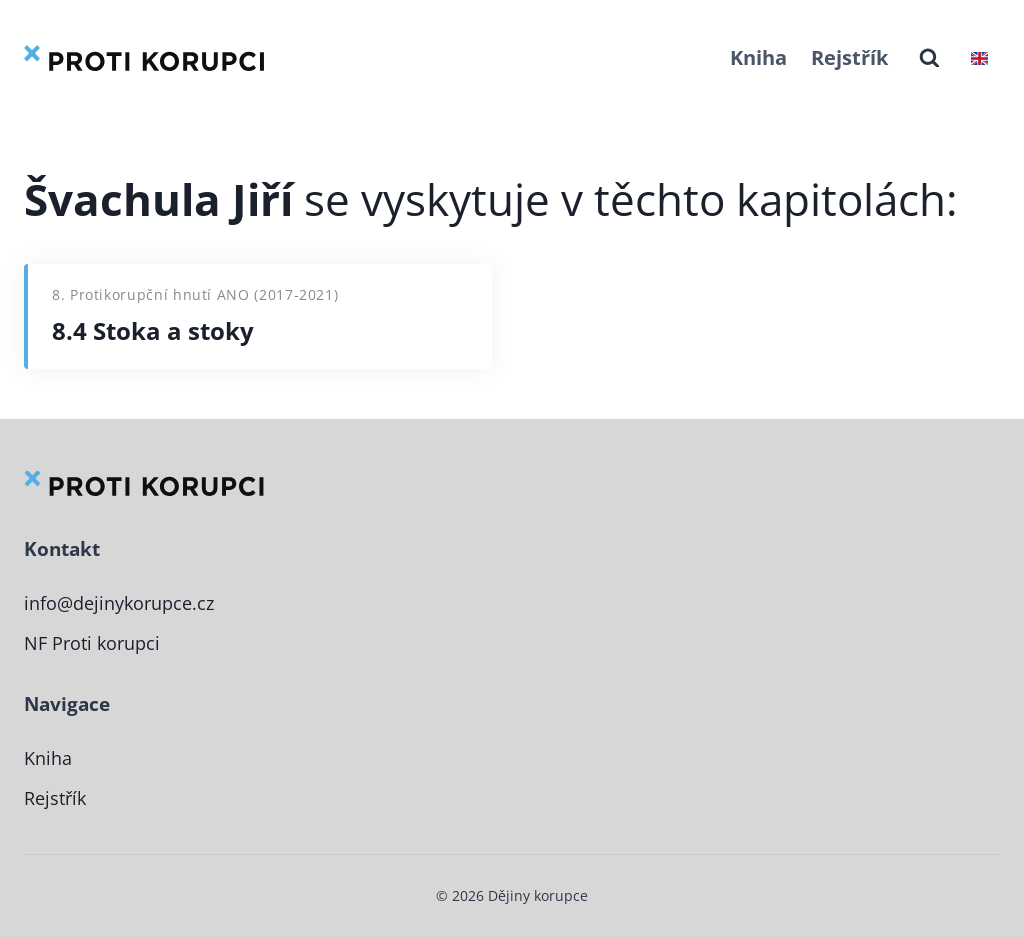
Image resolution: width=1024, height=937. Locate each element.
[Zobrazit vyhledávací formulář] (929, 58)
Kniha (758, 57)
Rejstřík (849, 57)
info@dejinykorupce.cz (125, 603)
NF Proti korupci (95, 643)
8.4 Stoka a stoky (153, 330)
